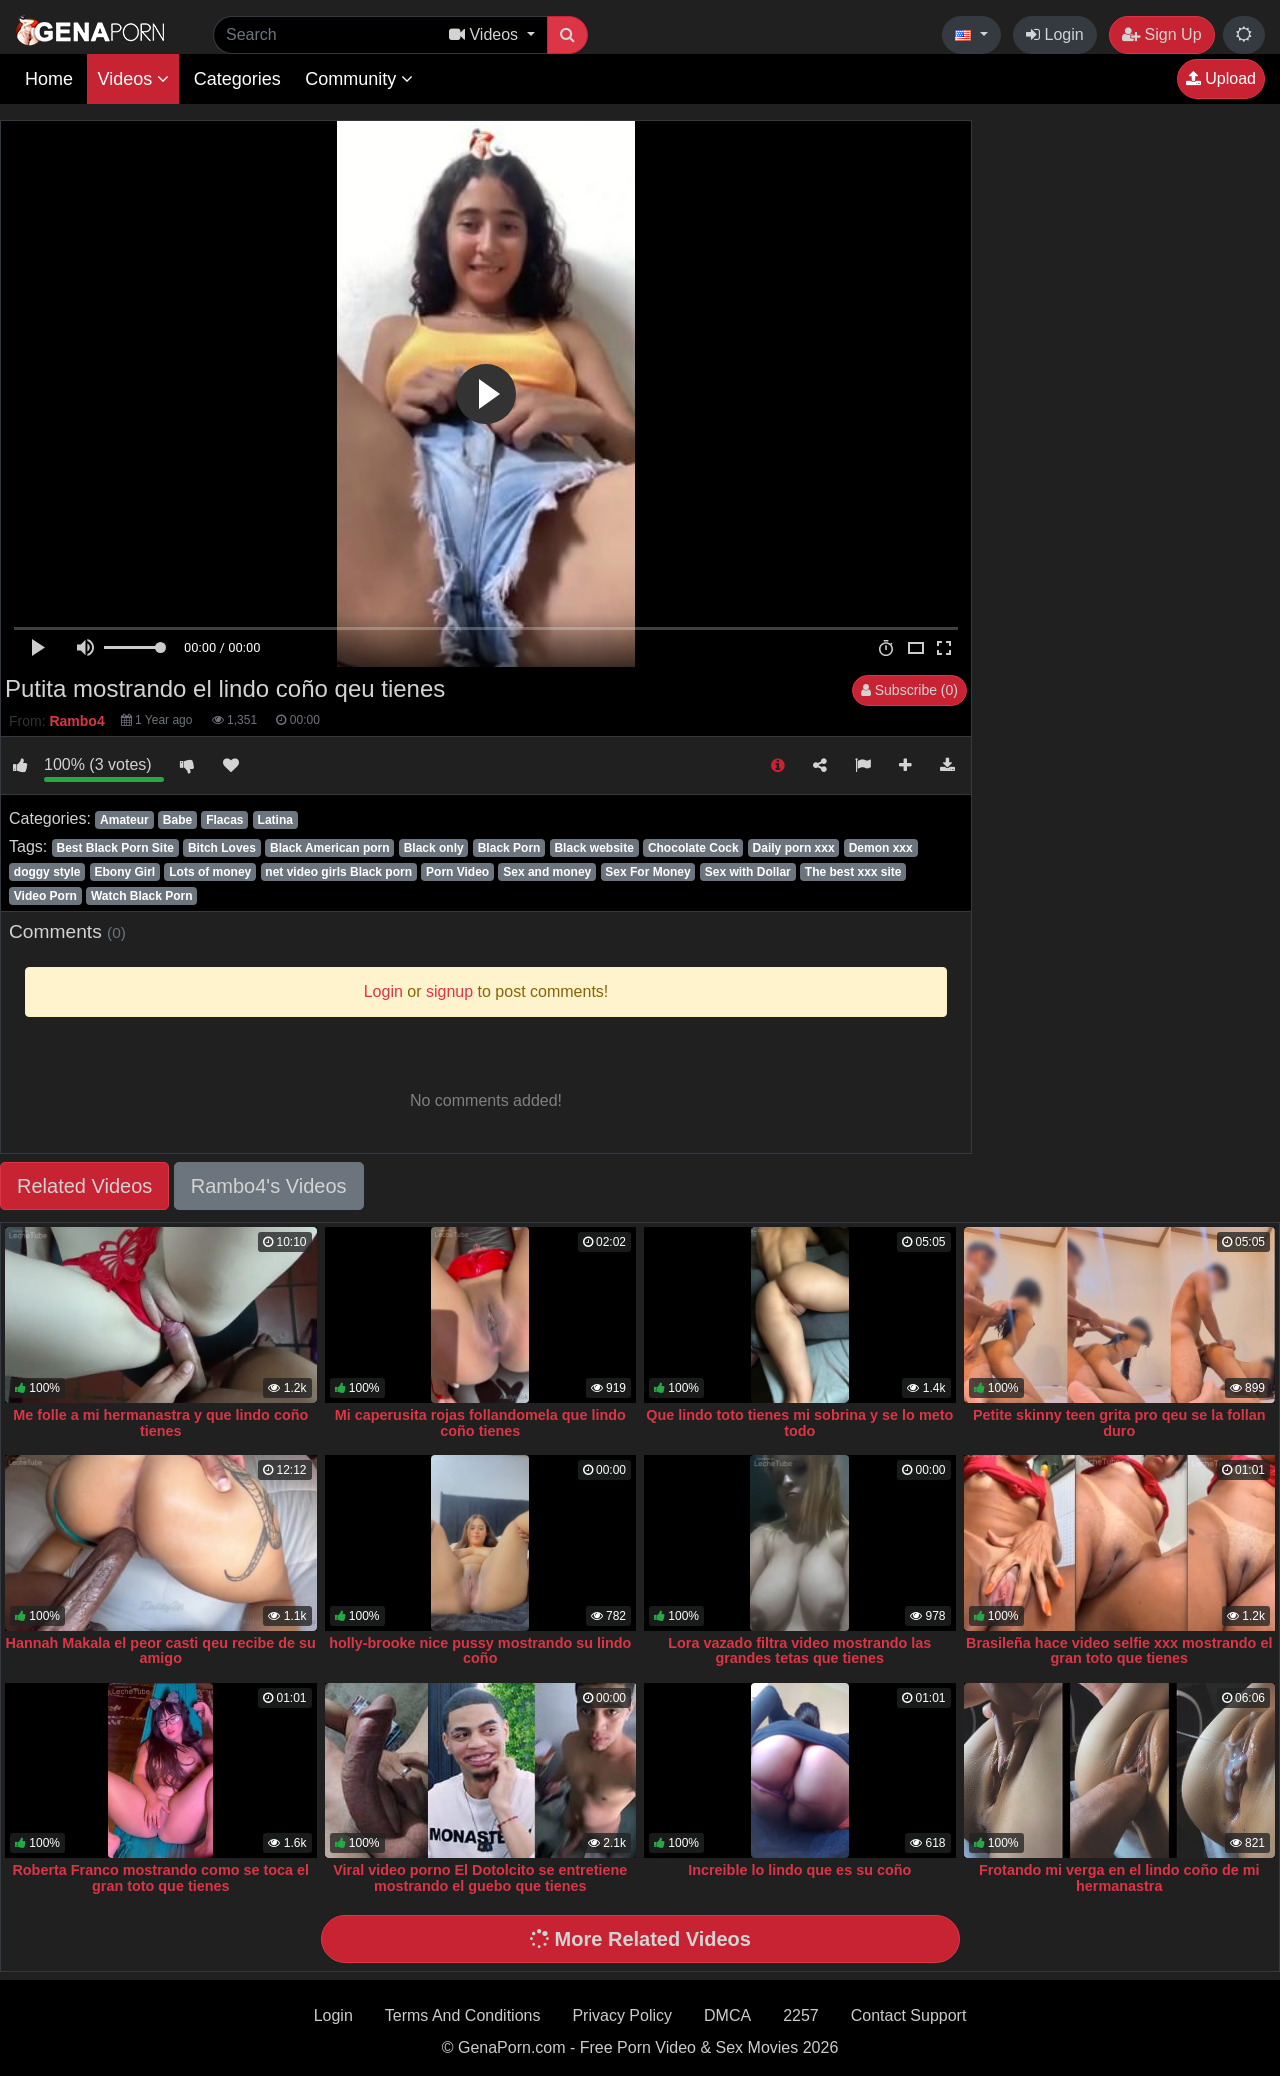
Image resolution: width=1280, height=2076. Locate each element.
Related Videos (84, 1186)
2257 (801, 2015)
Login (1055, 34)
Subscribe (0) (909, 690)
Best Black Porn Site (114, 848)
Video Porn (45, 896)
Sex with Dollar (748, 872)
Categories (237, 79)
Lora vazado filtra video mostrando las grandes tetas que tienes (799, 1651)
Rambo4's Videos (269, 1186)
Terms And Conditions (463, 2015)
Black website (593, 848)
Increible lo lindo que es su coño (799, 1870)
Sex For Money (647, 872)
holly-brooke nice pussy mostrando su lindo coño (480, 1651)
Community (359, 79)
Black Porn (509, 848)
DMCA (727, 2015)
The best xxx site (853, 872)
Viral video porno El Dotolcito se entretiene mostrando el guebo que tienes (480, 1878)
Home (49, 79)
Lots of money (210, 872)
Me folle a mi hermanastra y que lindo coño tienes (160, 1423)
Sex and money (547, 872)
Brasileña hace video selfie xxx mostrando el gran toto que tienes (1119, 1651)
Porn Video (457, 872)
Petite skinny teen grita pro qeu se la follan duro (1119, 1423)
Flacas (224, 820)
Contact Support (909, 2015)
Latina (275, 820)
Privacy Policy (622, 2015)
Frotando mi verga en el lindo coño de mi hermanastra (1119, 1878)
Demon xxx (881, 848)
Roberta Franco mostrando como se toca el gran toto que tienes (160, 1878)
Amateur (124, 820)
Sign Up (1161, 34)
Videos (133, 79)
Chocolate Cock (693, 848)
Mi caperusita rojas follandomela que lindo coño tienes (480, 1423)
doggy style (47, 872)
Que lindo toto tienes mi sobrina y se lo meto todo (799, 1423)
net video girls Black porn (338, 872)
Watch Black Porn (142, 896)
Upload (1221, 78)
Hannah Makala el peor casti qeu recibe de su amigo (161, 1651)
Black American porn (330, 848)
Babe (177, 820)
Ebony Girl (125, 872)
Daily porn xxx (794, 848)
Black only (434, 848)
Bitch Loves (222, 848)
